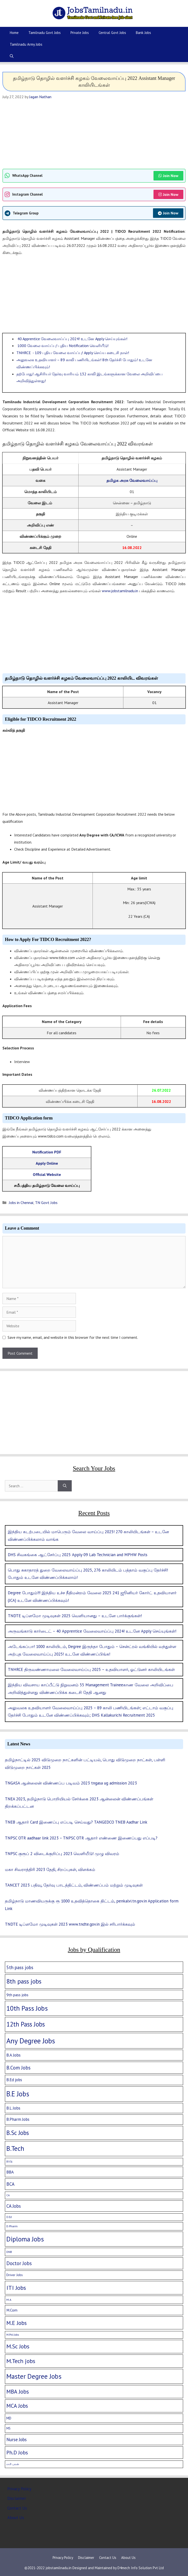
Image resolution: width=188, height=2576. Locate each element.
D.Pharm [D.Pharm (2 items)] (12, 2226)
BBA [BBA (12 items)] (10, 2172)
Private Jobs (79, 32)
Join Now (168, 175)
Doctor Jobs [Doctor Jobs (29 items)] (19, 2263)
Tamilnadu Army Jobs (26, 44)
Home (14, 32)
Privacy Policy (19, 2489)
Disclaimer (16, 2498)
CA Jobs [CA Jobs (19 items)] (13, 2206)
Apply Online (47, 1163)
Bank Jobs (143, 32)
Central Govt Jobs (112, 32)
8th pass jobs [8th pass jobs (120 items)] (23, 1981)
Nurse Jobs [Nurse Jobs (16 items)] (16, 2439)
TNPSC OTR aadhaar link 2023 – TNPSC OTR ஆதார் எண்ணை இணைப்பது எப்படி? (81, 1838)
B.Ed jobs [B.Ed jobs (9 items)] (14, 2079)
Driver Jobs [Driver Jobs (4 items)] (14, 2275)
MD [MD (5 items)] (8, 2418)
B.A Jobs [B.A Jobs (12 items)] (13, 2055)
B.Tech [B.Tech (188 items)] (15, 2148)
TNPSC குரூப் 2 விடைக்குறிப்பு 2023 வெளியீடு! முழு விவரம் (62, 1853)
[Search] (65, 1485)
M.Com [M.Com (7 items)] (11, 2310)
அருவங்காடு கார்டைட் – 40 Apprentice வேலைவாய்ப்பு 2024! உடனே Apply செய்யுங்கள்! (92, 1631)
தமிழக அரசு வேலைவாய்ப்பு (131, 480)
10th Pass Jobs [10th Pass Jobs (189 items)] (27, 2008)
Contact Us (17, 2508)
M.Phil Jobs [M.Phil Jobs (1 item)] (12, 2334)
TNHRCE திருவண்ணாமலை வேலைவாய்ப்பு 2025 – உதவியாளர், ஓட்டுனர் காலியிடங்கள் (91, 1669)
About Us (15, 2517)
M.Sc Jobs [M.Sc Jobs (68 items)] (17, 2346)
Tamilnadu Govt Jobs (44, 32)
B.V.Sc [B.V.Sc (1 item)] (9, 2161)
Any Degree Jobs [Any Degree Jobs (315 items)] (30, 2040)
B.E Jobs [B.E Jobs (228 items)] (17, 2093)
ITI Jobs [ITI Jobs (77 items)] (16, 2287)
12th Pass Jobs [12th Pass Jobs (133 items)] (25, 2024)
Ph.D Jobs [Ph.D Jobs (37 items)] (17, 2452)
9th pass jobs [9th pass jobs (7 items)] (17, 1994)
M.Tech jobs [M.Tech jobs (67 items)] (20, 2361)
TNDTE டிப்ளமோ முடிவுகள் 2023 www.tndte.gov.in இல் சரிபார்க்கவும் (70, 1924)
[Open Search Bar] (11, 56)
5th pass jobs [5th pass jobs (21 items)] (19, 1967)
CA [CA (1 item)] (8, 2195)
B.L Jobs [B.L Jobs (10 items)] (13, 2108)
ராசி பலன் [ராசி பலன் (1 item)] (12, 2464)
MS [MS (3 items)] (8, 2428)
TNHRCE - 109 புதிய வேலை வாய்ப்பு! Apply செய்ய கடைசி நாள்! (72, 352)
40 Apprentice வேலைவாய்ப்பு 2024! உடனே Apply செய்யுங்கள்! (71, 338)
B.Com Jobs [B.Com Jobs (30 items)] (18, 2067)
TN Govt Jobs (46, 1202)
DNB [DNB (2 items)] (9, 2252)
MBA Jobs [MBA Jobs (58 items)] (17, 2391)
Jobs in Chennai (21, 1202)
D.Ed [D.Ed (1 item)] (9, 2217)
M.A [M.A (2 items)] (8, 2300)
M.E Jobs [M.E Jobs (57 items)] (16, 2322)
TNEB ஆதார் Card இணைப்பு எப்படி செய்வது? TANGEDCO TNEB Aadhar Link (76, 1822)
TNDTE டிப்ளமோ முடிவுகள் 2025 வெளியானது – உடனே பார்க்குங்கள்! (75, 1615)
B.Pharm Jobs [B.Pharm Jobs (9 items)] (17, 2119)
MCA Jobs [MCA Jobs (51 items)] (17, 2405)
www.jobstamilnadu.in (120, 590)
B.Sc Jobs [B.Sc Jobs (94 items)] (17, 2133)
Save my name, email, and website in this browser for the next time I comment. (73, 1337)
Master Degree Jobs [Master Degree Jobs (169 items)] (33, 2376)
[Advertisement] (94, 134)
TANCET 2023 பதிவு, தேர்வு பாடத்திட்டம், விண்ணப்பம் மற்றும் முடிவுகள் (74, 1885)
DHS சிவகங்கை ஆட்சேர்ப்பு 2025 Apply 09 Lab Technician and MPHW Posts (77, 1554)
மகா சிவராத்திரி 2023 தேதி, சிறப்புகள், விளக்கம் (50, 1869)
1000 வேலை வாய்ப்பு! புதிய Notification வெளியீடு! (62, 345)
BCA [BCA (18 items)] (10, 2184)
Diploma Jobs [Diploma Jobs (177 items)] (25, 2239)
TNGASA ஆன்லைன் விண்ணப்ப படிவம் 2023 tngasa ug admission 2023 (71, 1783)
